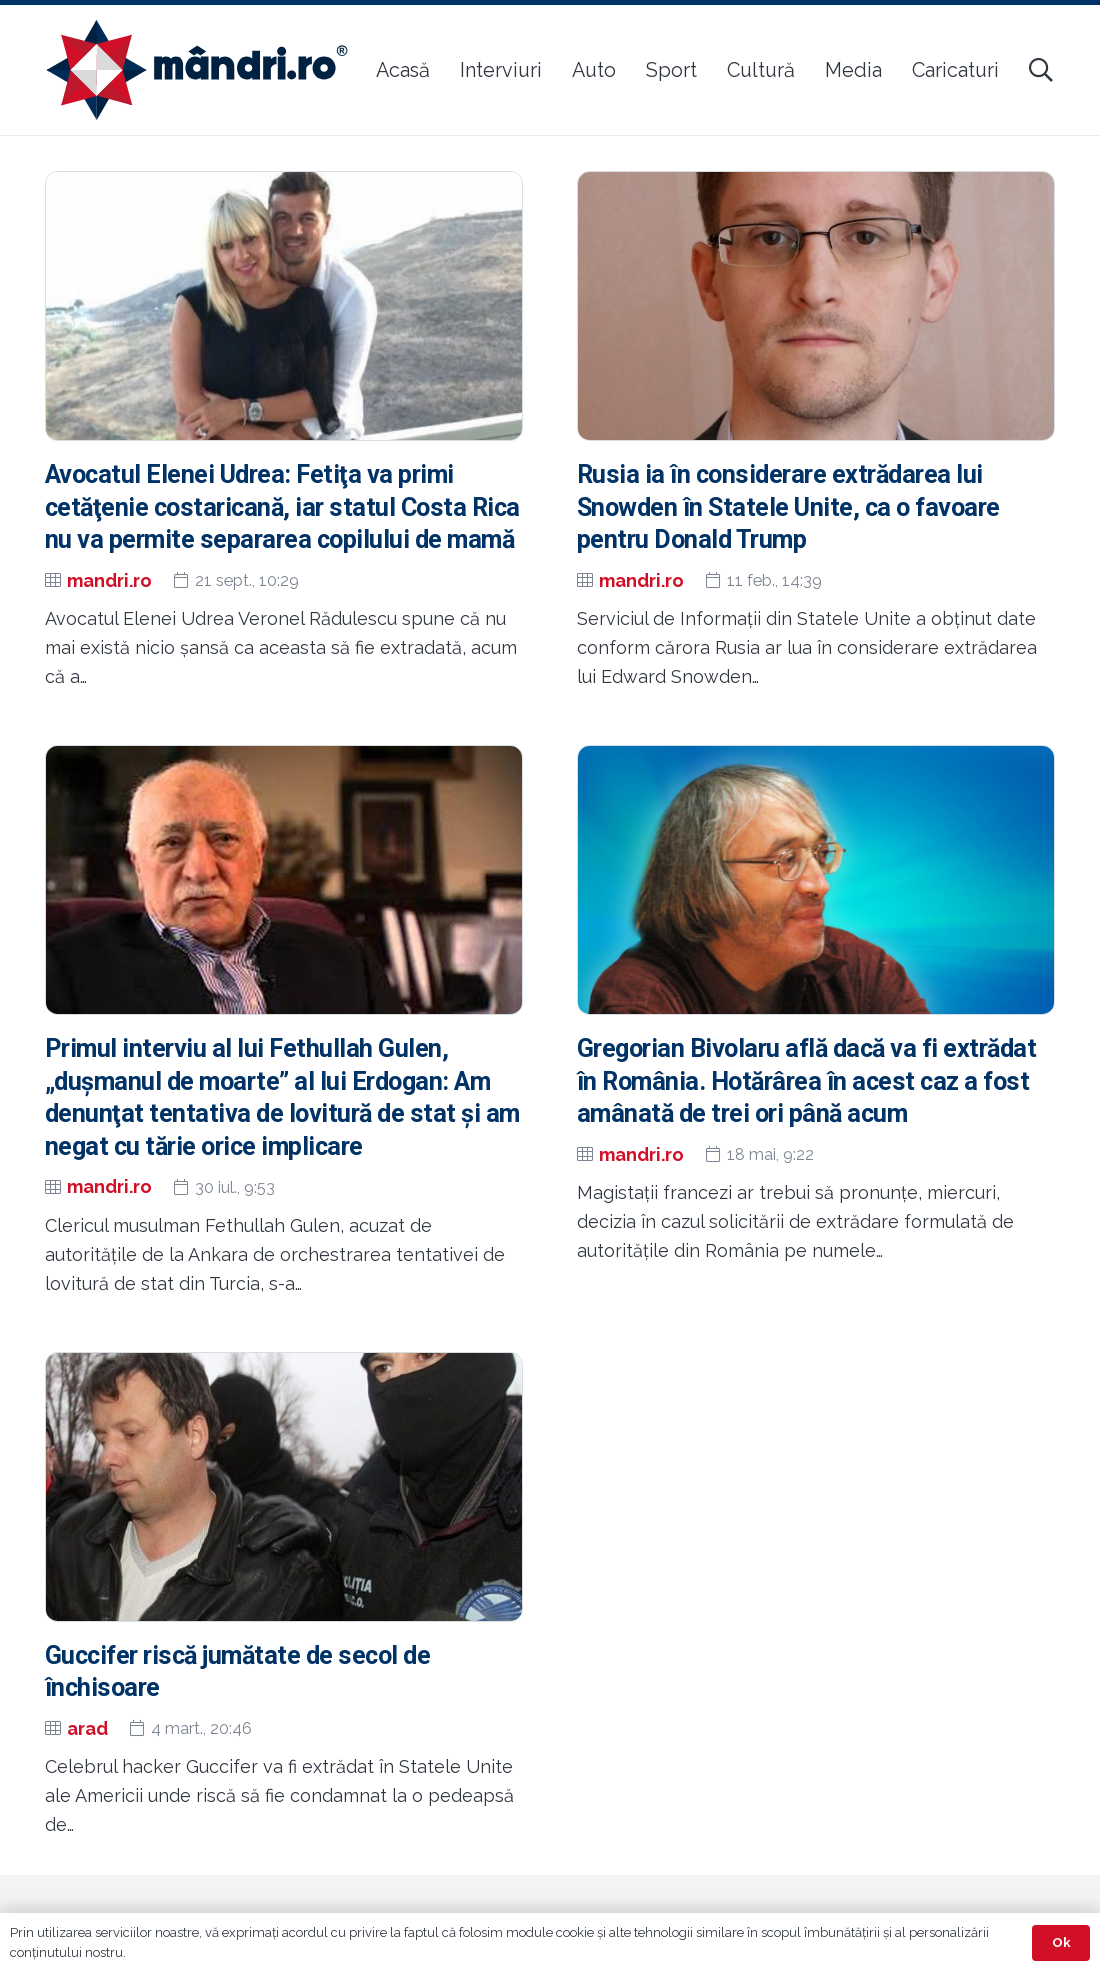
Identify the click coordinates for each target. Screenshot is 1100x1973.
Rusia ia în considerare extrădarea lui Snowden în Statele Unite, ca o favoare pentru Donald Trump (788, 507)
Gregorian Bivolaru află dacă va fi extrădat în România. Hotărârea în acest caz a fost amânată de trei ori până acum (806, 1081)
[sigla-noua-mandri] (197, 70)
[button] (1040, 70)
